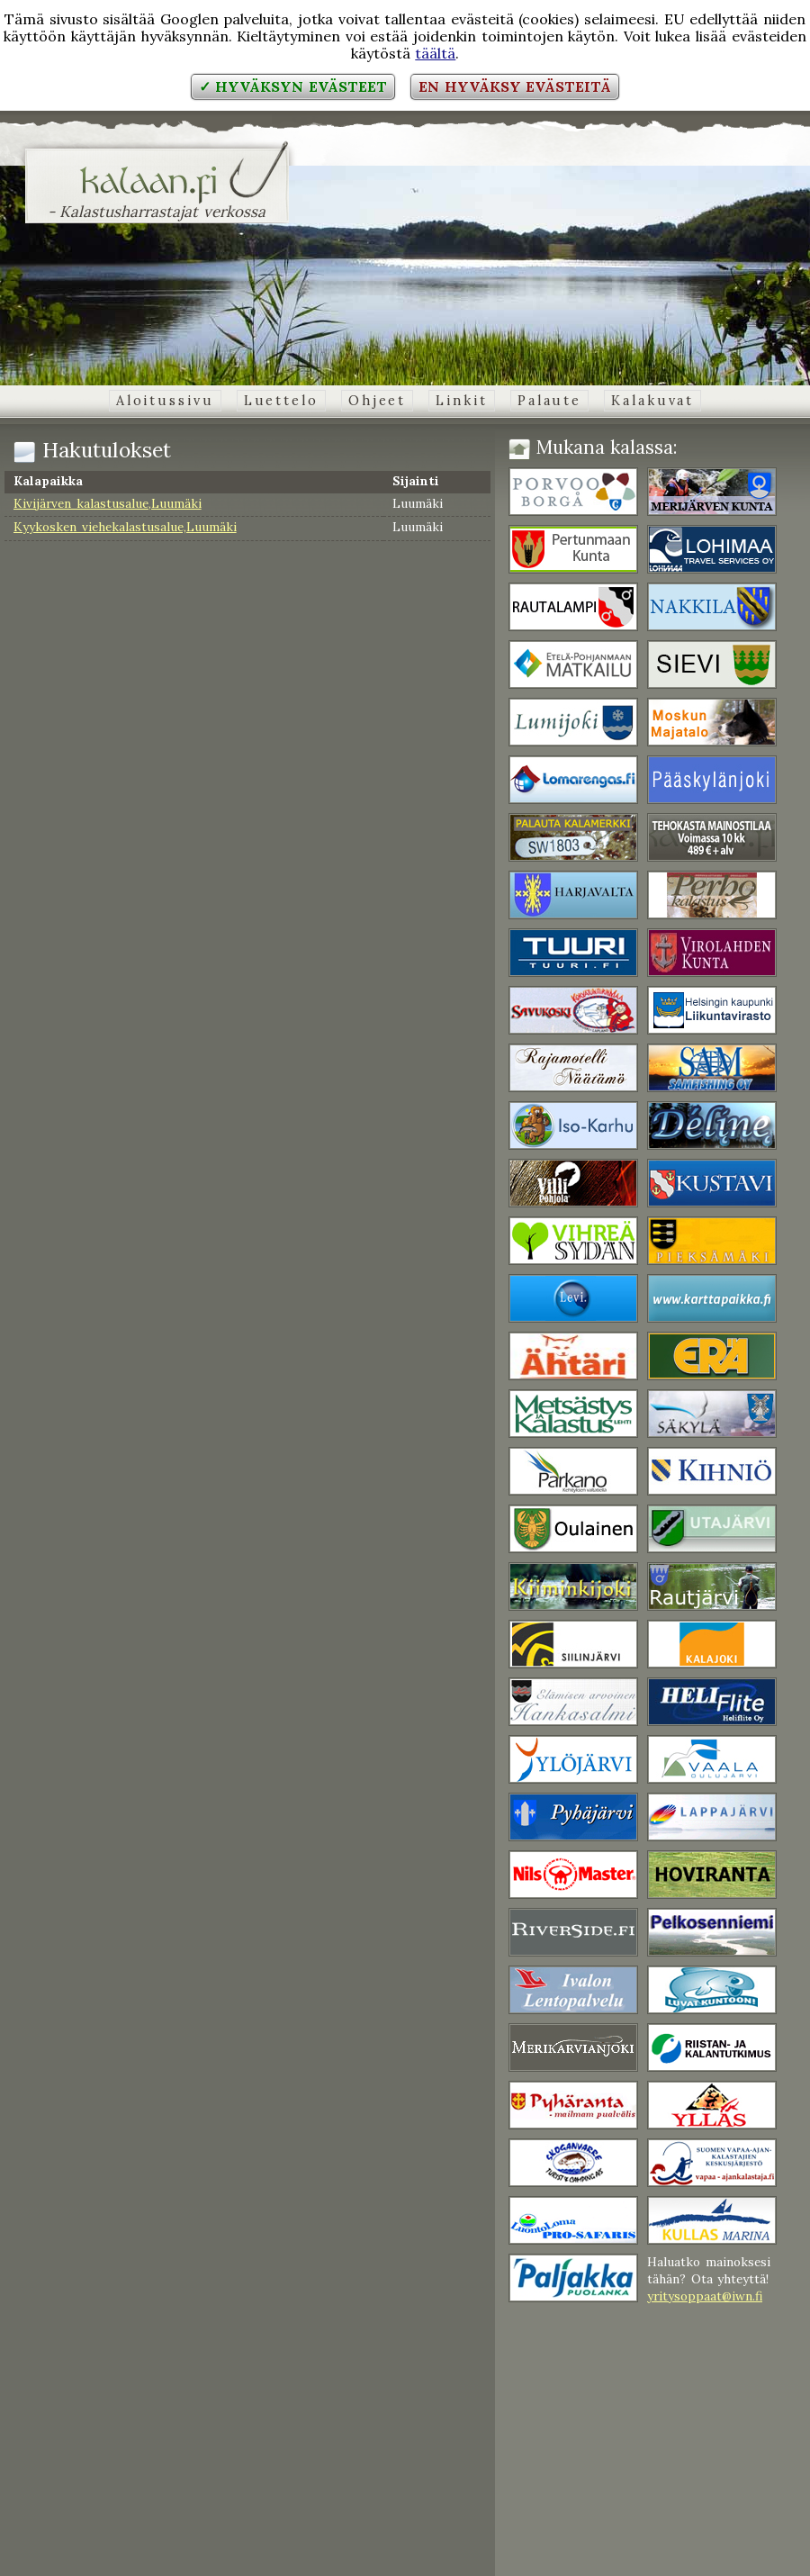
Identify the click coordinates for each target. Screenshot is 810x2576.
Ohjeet (377, 401)
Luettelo (281, 401)
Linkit (461, 401)
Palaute (549, 401)
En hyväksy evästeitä (514, 86)
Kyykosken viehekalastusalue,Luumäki (125, 527)
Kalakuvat (652, 401)
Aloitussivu (165, 401)
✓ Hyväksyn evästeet (293, 86)
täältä (435, 53)
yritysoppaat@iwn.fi (704, 2296)
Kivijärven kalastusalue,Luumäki (108, 503)
